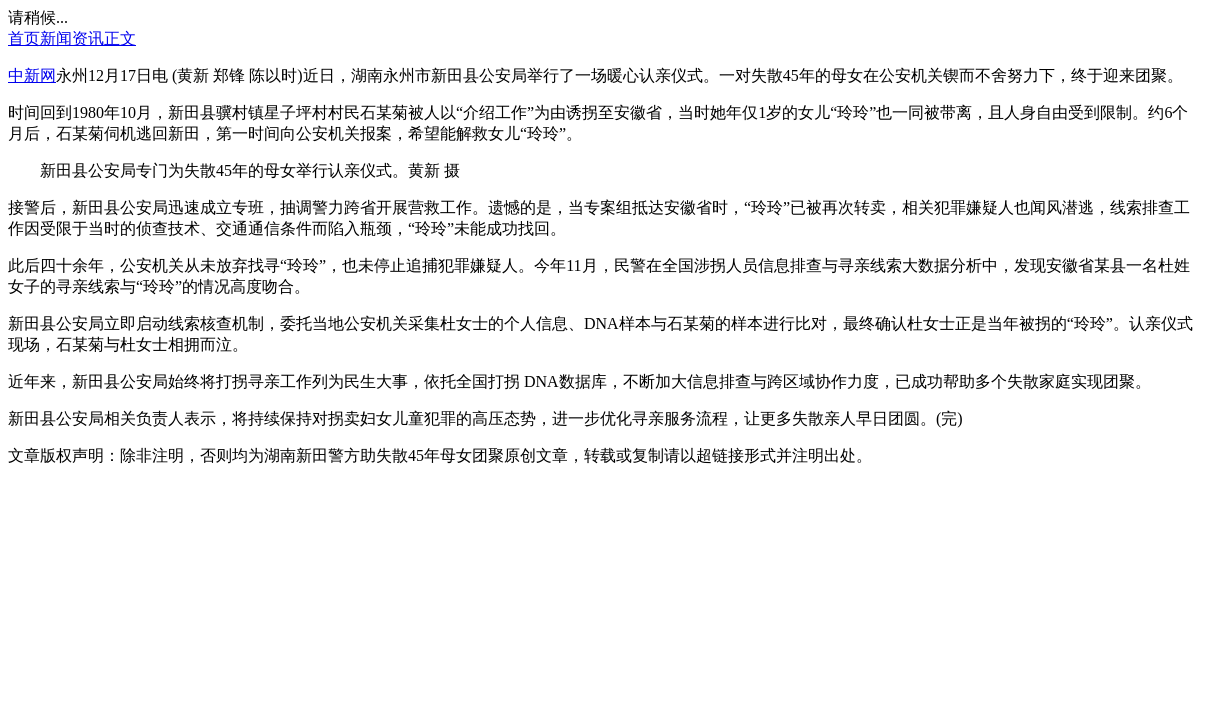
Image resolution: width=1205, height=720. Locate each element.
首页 (24, 38)
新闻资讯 (72, 38)
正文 (120, 38)
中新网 (32, 75)
